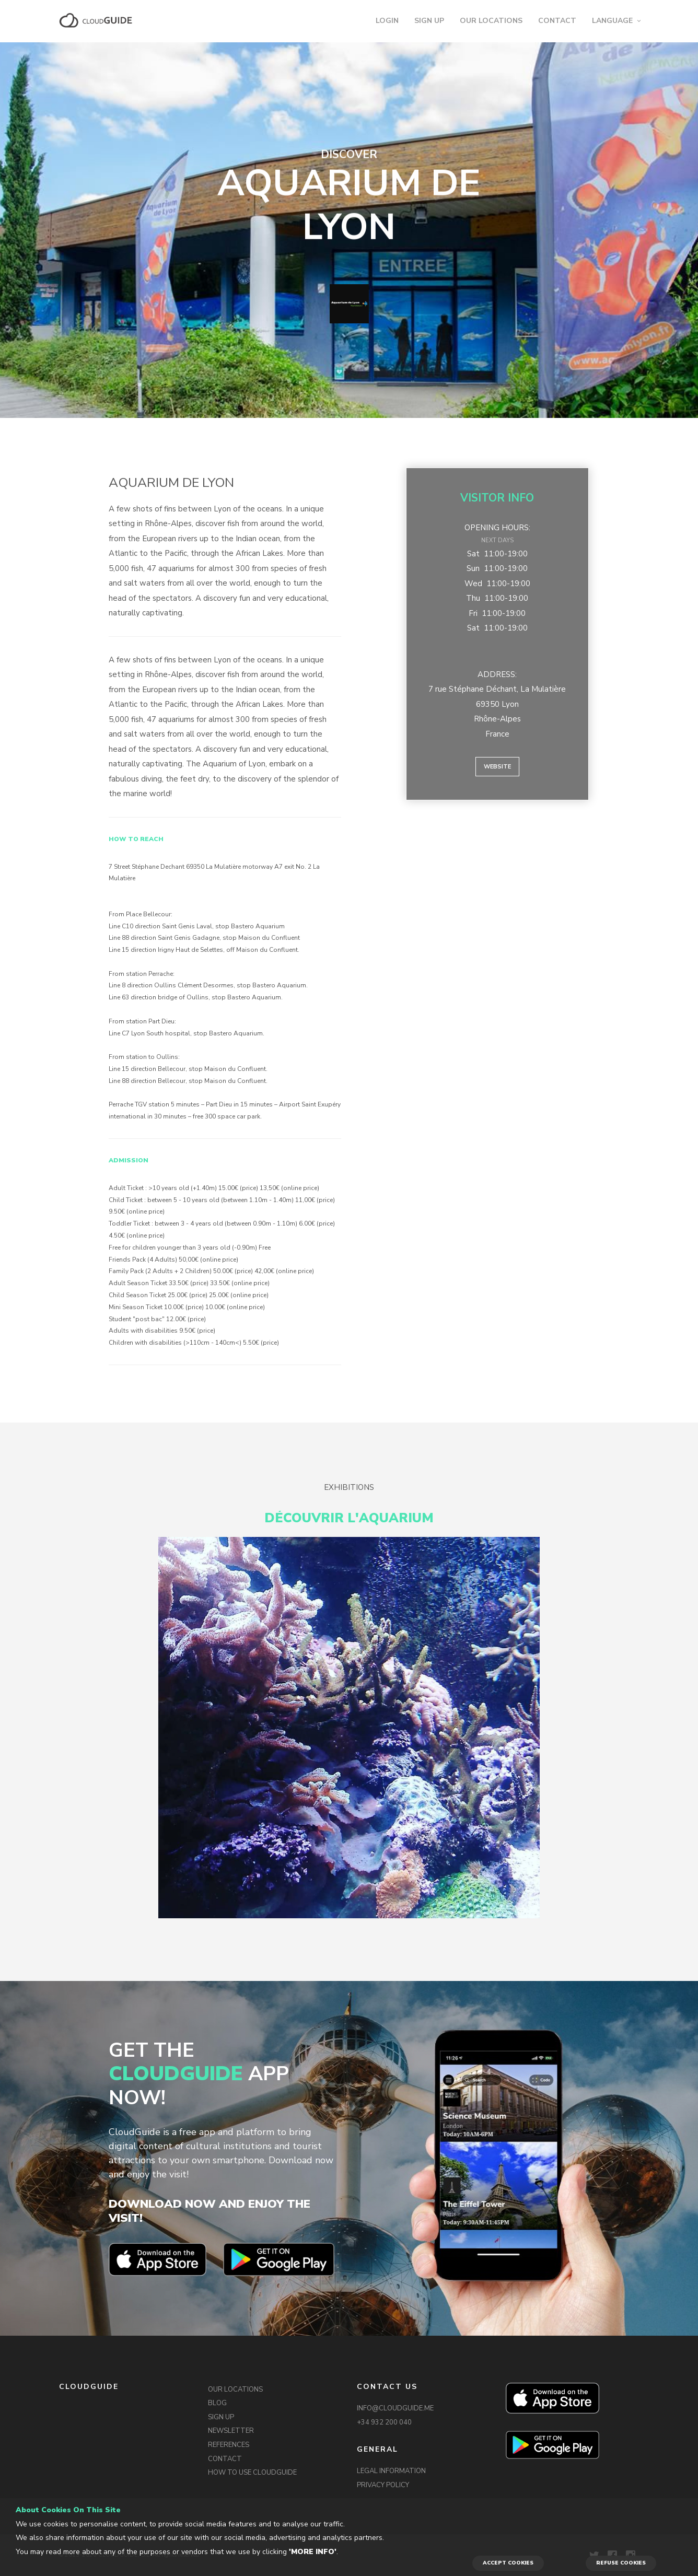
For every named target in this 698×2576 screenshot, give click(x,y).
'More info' (312, 2552)
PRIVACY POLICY (383, 2485)
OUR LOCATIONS (491, 21)
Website (497, 767)
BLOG (217, 2403)
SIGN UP (429, 21)
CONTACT (557, 21)
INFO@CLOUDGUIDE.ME (395, 2408)
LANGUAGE (612, 21)
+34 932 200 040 (384, 2422)
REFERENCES (228, 2445)
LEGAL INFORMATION (391, 2471)
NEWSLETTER (231, 2430)
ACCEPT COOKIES (508, 2563)
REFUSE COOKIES (621, 2563)
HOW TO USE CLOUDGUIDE (252, 2472)
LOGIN (387, 21)
